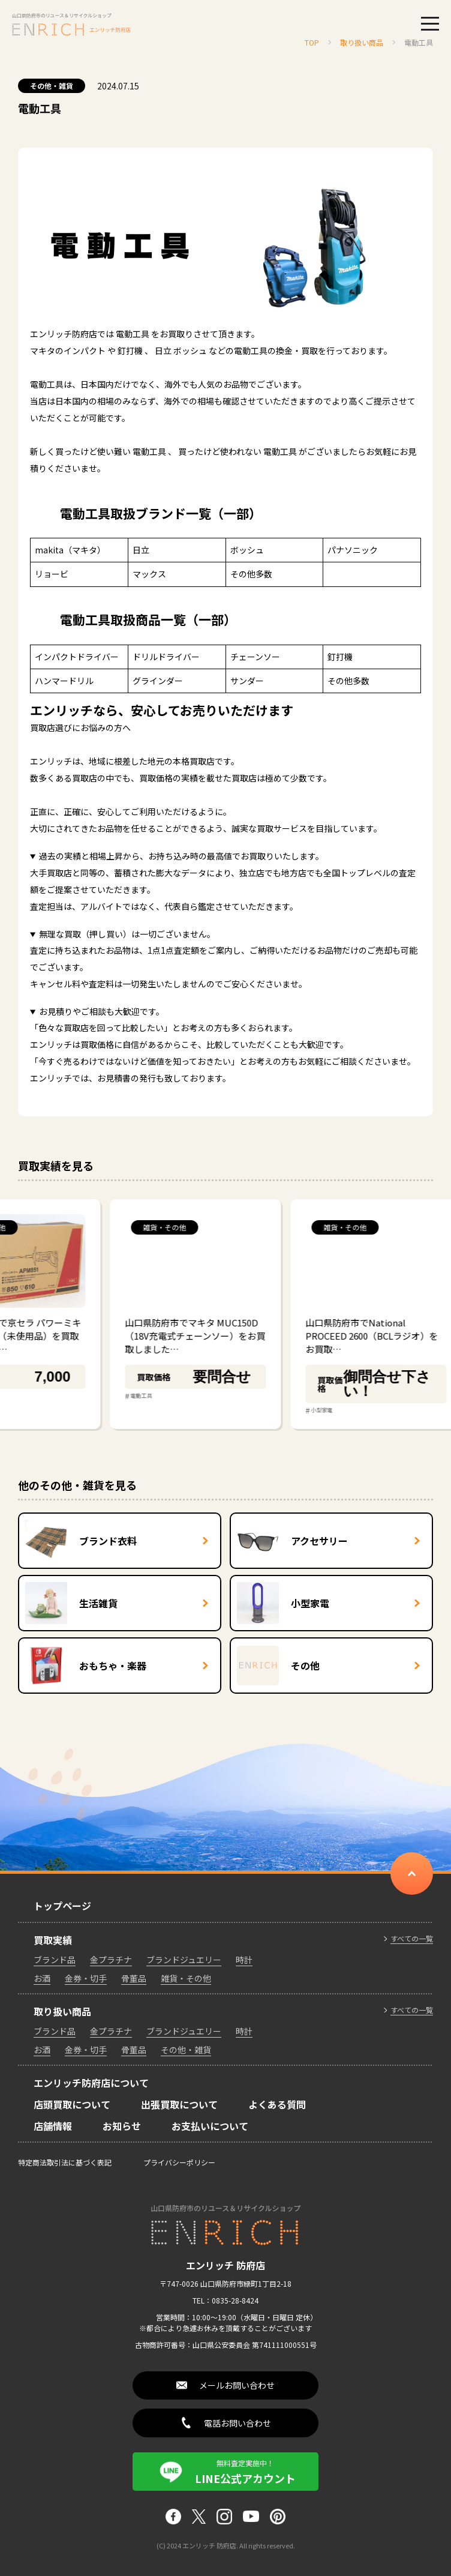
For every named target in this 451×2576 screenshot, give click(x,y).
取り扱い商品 (62, 2011)
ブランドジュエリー (183, 1960)
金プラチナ (111, 1960)
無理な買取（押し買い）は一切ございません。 (127, 934)
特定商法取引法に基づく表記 (65, 2162)
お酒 (42, 1978)
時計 (244, 1960)
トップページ (62, 1905)
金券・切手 (86, 1978)
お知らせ (122, 2126)
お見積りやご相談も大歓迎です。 (101, 1011)
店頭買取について (72, 2104)
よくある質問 (277, 2104)
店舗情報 (53, 2126)
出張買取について (179, 2104)
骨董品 (133, 1978)
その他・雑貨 (51, 85)
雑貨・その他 (186, 1978)
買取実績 (53, 1940)
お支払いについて (210, 2126)
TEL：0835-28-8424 (225, 2300)
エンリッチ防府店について (91, 2082)
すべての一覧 (411, 1938)
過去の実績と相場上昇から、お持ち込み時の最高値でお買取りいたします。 (181, 856)
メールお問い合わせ (237, 2385)
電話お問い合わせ (237, 2423)
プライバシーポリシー (179, 2162)
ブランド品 (55, 1960)
